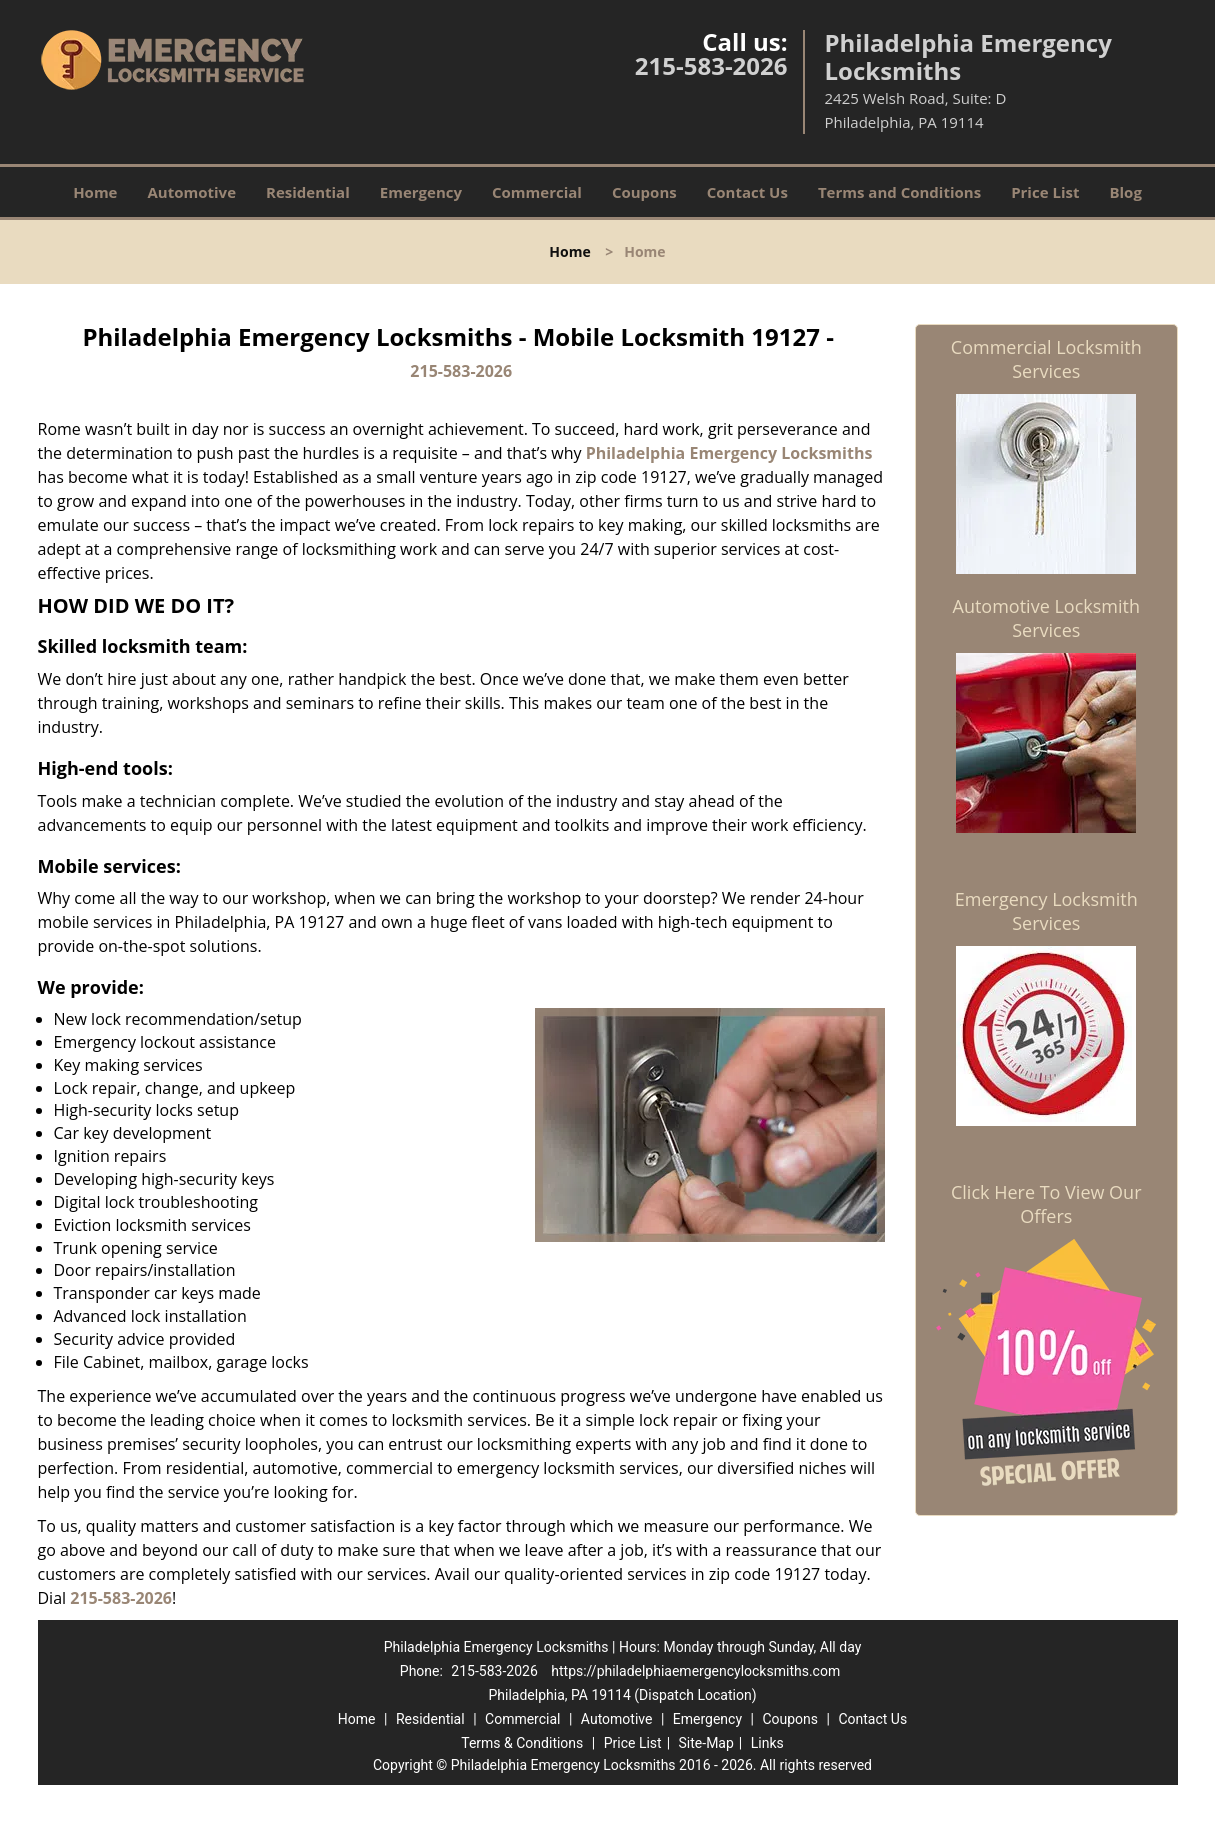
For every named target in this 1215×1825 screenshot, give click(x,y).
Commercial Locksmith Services (1046, 359)
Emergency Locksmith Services (1046, 911)
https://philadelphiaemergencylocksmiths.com (695, 1671)
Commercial (537, 192)
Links (767, 1743)
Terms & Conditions (522, 1743)
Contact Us (747, 192)
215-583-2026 (711, 65)
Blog (1125, 192)
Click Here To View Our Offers (1046, 1204)
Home (95, 192)
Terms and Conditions (899, 192)
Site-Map (706, 1743)
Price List (1045, 192)
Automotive (191, 192)
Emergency (421, 192)
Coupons (644, 192)
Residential (308, 192)
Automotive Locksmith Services (1046, 618)
